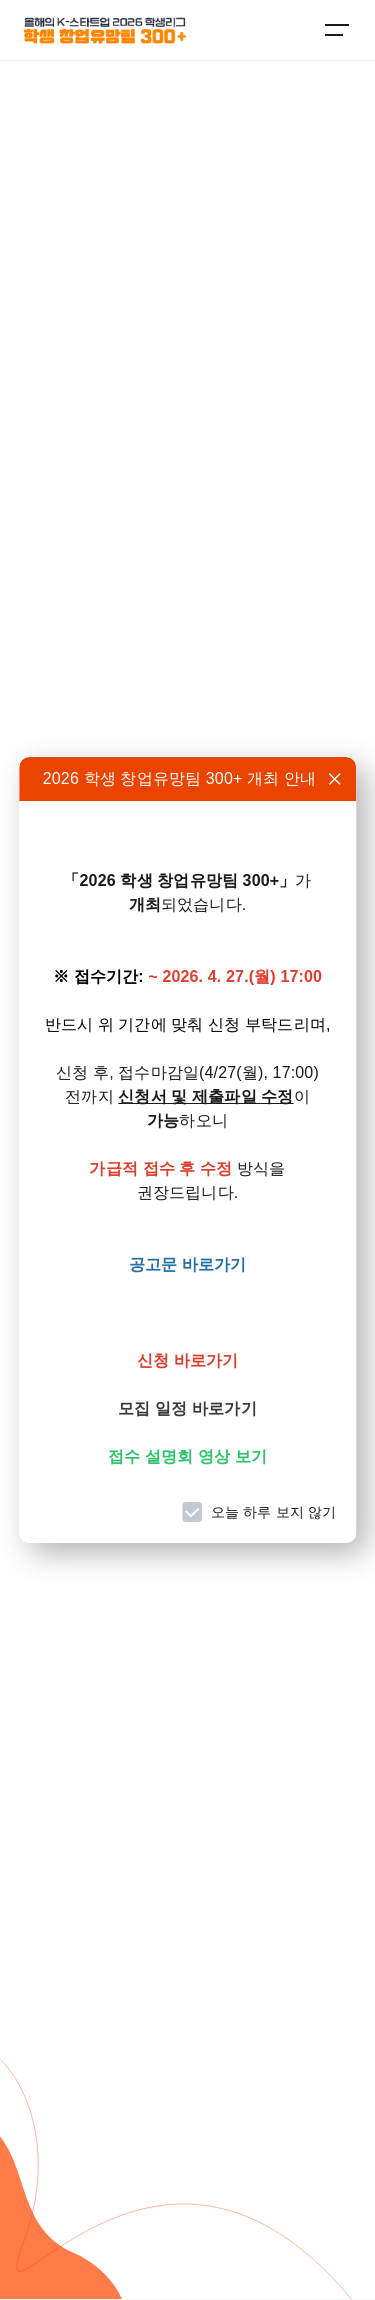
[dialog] (188, 1150)
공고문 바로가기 (188, 1264)
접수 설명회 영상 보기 (187, 1456)
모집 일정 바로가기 (187, 1408)
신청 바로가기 (188, 1360)
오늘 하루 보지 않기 (273, 1512)
